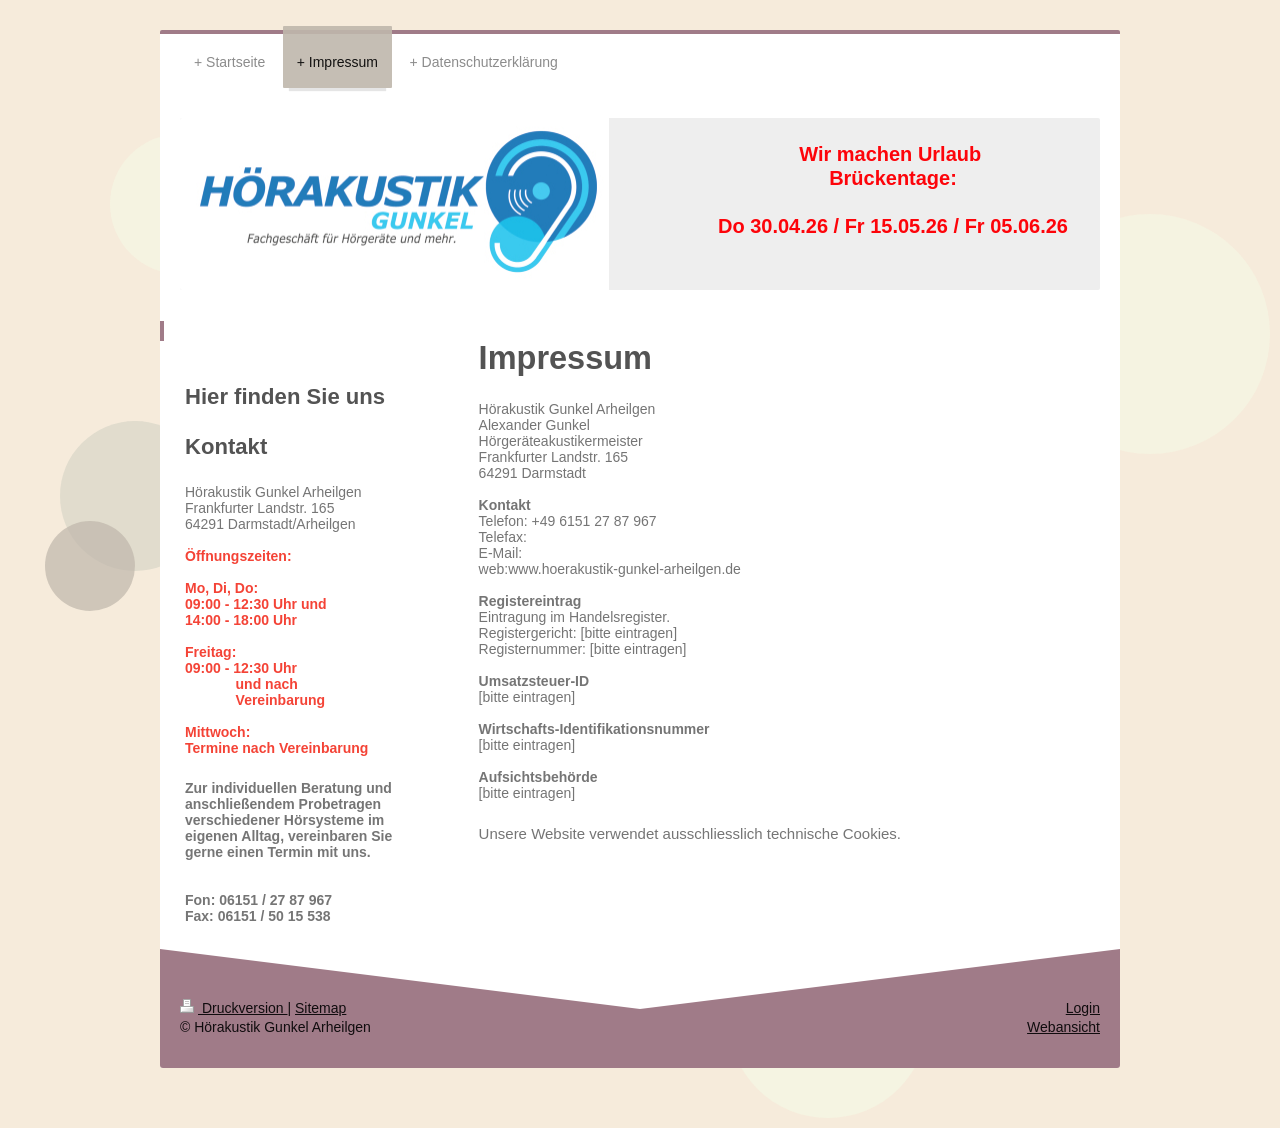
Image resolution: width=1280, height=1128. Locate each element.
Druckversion (233, 1008)
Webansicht (1063, 1027)
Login (1083, 1008)
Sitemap (320, 1008)
